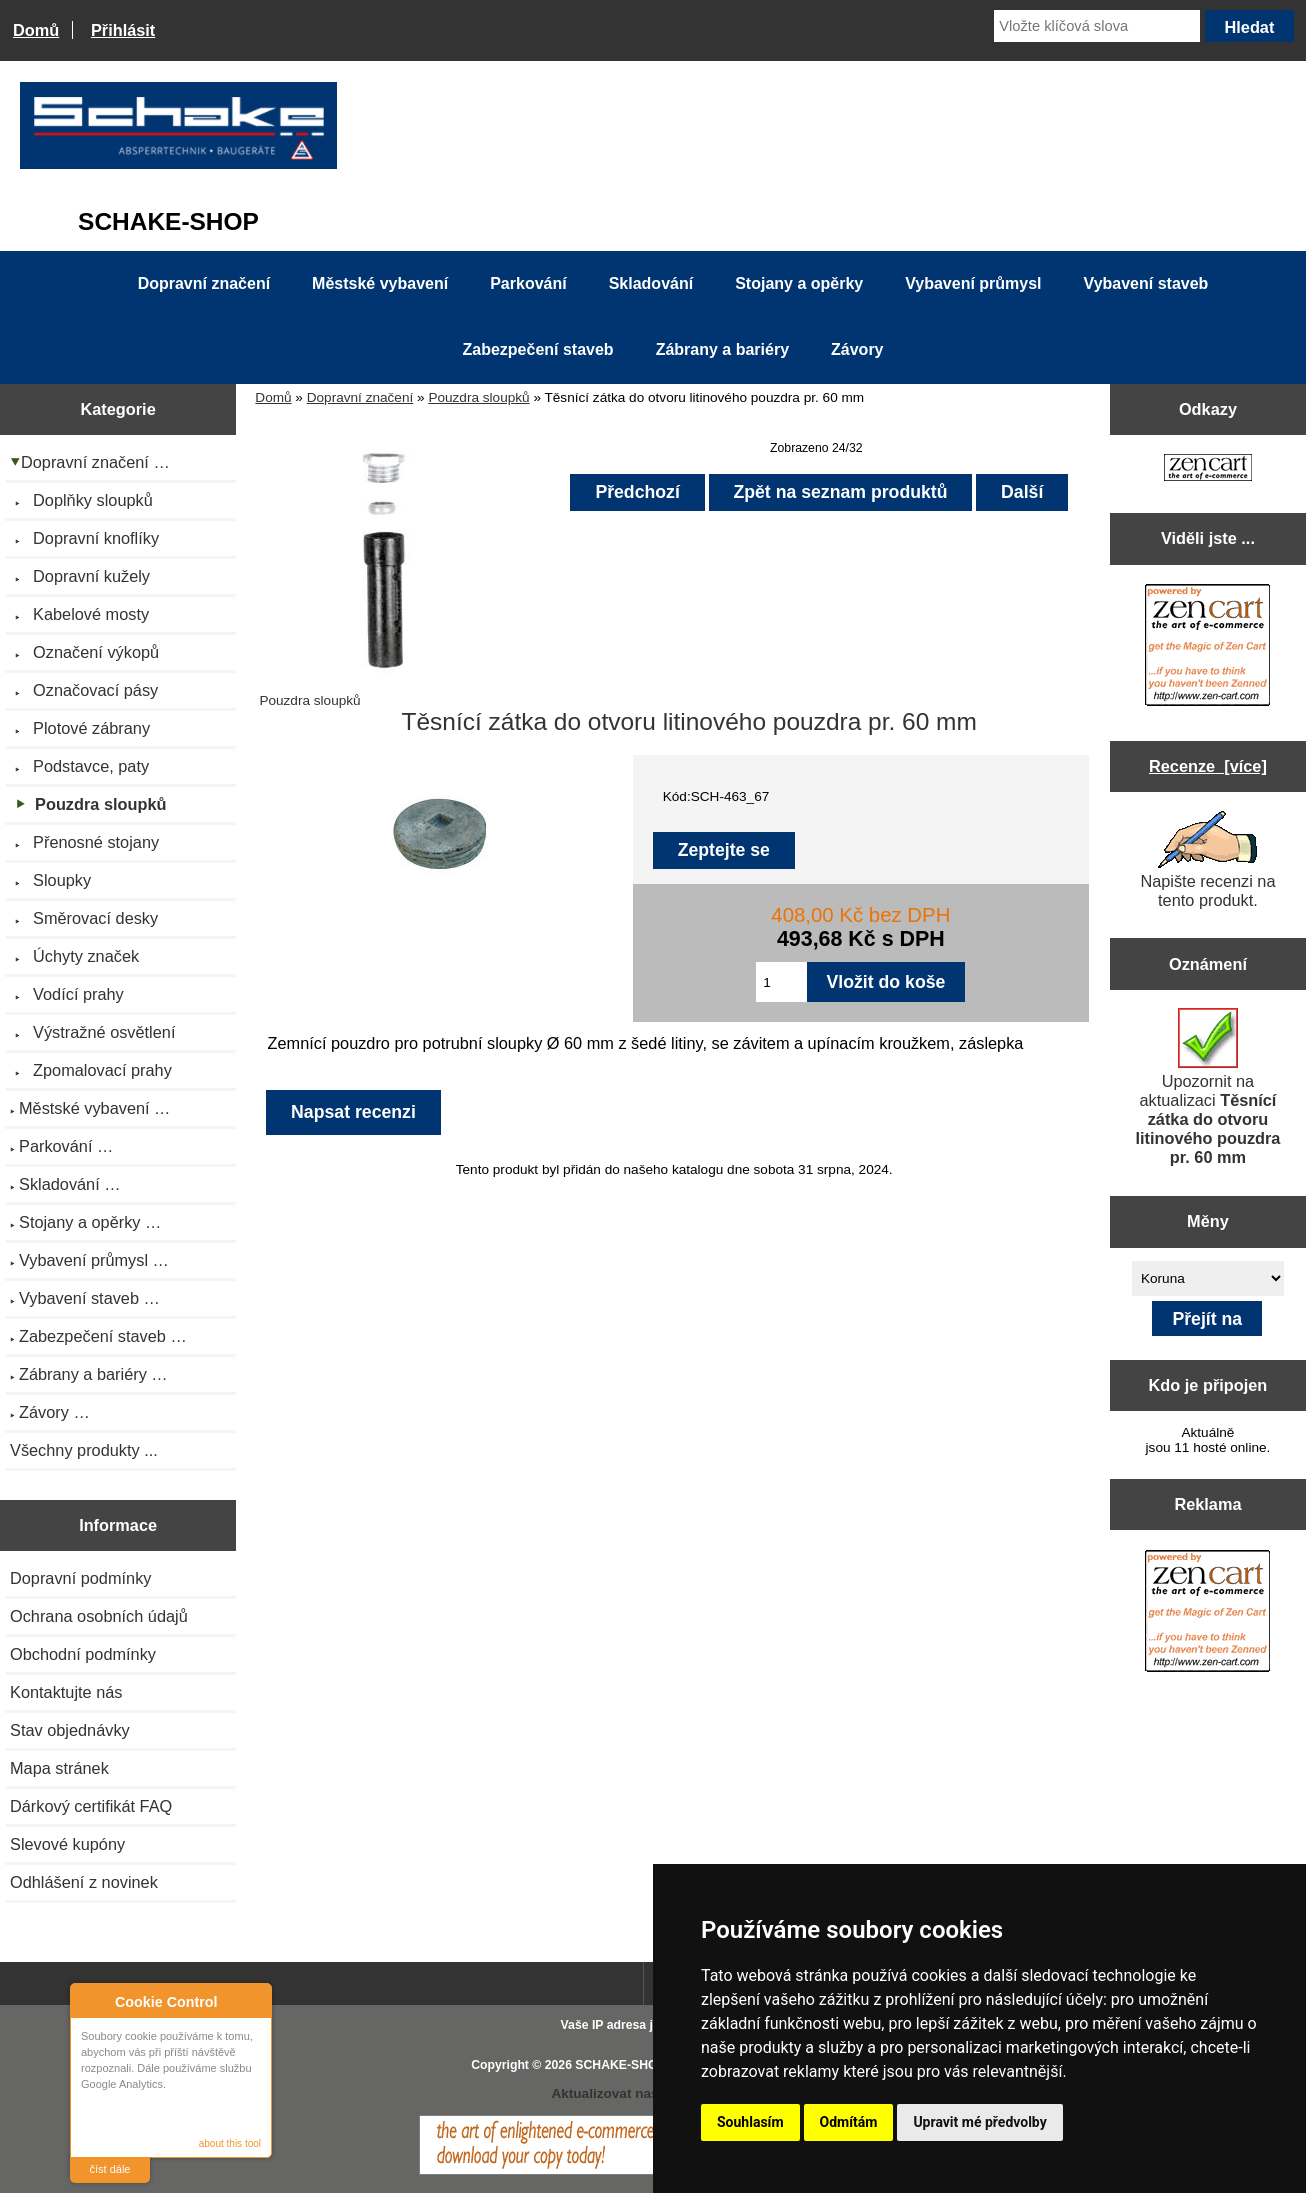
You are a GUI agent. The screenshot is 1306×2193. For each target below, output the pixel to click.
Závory (857, 349)
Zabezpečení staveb (537, 349)
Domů (36, 30)
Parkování (528, 283)
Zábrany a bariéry (722, 349)
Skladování (651, 283)
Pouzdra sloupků (478, 397)
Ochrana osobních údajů (99, 1616)
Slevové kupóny (67, 1844)
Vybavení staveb (1146, 283)
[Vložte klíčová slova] (1097, 26)
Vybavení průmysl (973, 283)
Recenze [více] (1208, 766)
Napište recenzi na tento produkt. (1207, 860)
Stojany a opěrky (799, 283)
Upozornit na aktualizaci (1207, 1087)
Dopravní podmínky (80, 1578)
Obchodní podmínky (83, 1654)
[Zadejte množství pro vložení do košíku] (781, 982)
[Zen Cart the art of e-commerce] (1208, 469)
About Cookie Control (91, 2001)
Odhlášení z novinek (84, 1882)
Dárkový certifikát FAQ (91, 1806)
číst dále (110, 2169)
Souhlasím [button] (750, 2122)
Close (253, 2001)
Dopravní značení (360, 397)
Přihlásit (123, 30)
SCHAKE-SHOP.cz (627, 2065)
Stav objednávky (70, 1730)
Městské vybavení (380, 283)
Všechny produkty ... (84, 1450)
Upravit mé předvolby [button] (979, 2122)
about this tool (230, 2143)
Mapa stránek (59, 1768)
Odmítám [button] (849, 2122)
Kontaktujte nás (66, 1692)
